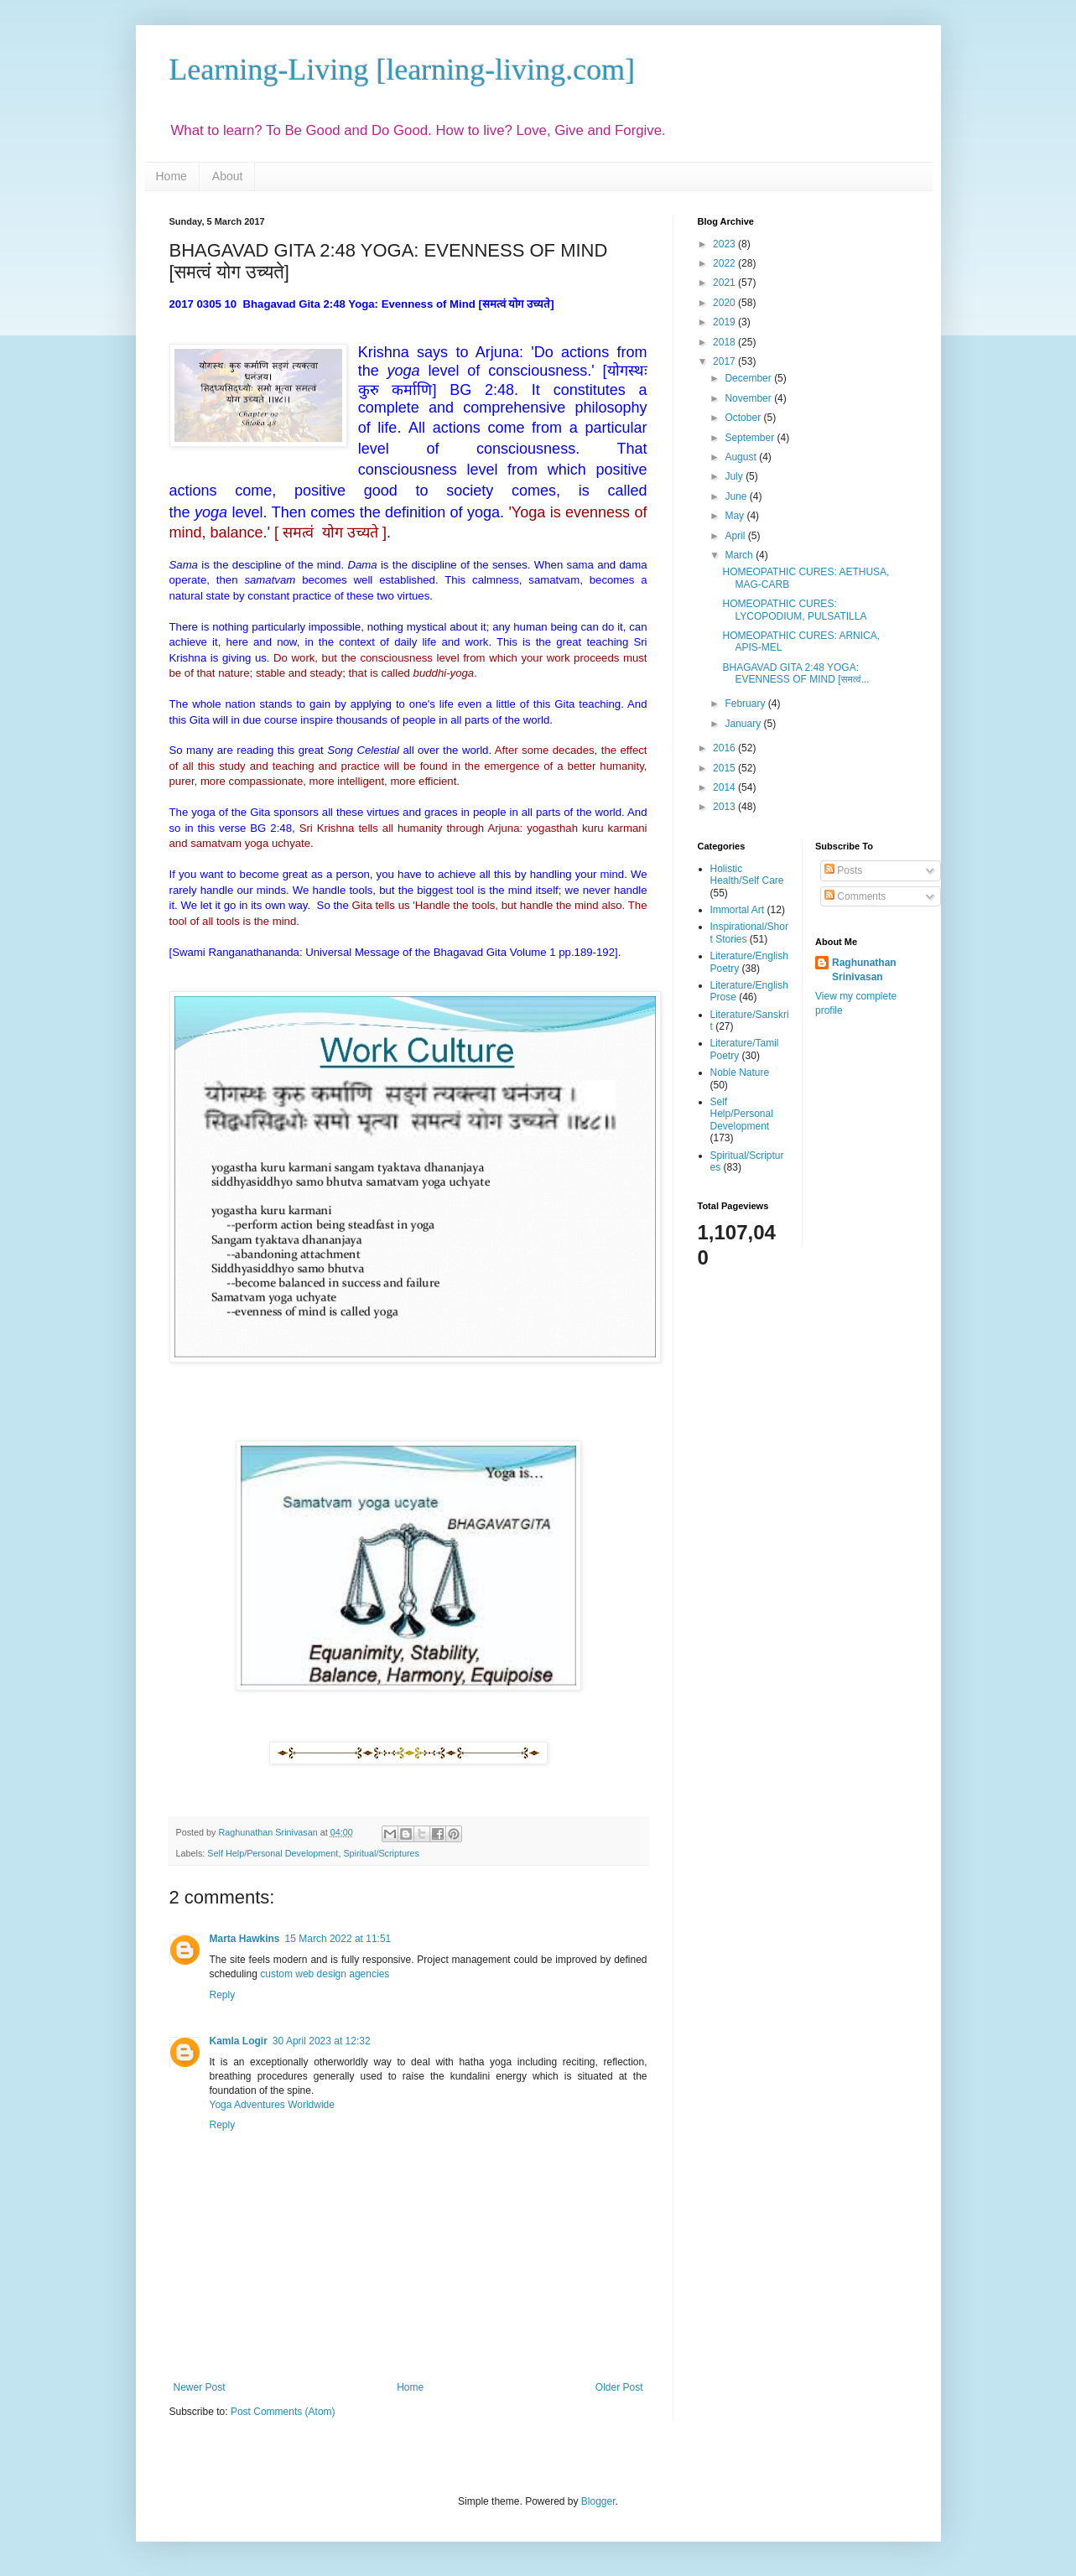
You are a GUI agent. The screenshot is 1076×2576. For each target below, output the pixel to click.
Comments (855, 896)
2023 (725, 244)
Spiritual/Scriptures (381, 1853)
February (746, 703)
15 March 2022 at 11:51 (338, 1939)
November (749, 398)
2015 (725, 768)
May (735, 516)
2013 (725, 807)
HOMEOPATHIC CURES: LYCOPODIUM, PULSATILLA (794, 609)
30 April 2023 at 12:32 (322, 2041)
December (749, 378)
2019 (725, 322)
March (740, 555)
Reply (223, 1995)
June (737, 496)
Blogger (598, 2501)
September (751, 438)
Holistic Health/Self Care (747, 874)
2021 (725, 282)
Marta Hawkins (245, 1939)
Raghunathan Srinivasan (864, 970)
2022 (725, 263)
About (227, 176)
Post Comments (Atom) (283, 2412)
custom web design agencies (324, 1974)
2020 (725, 303)
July (735, 476)
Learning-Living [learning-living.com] (402, 69)
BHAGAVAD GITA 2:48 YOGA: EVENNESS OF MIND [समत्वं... (795, 673)
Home (171, 176)
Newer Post (200, 2387)
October (744, 417)
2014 (725, 787)
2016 (725, 748)
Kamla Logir (239, 2041)
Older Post (619, 2387)
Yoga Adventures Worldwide (272, 2105)
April (736, 536)
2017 (725, 361)
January (744, 724)
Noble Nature (740, 1072)
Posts (843, 870)
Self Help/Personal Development (272, 1853)
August (742, 457)
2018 (725, 342)
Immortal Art (737, 910)
